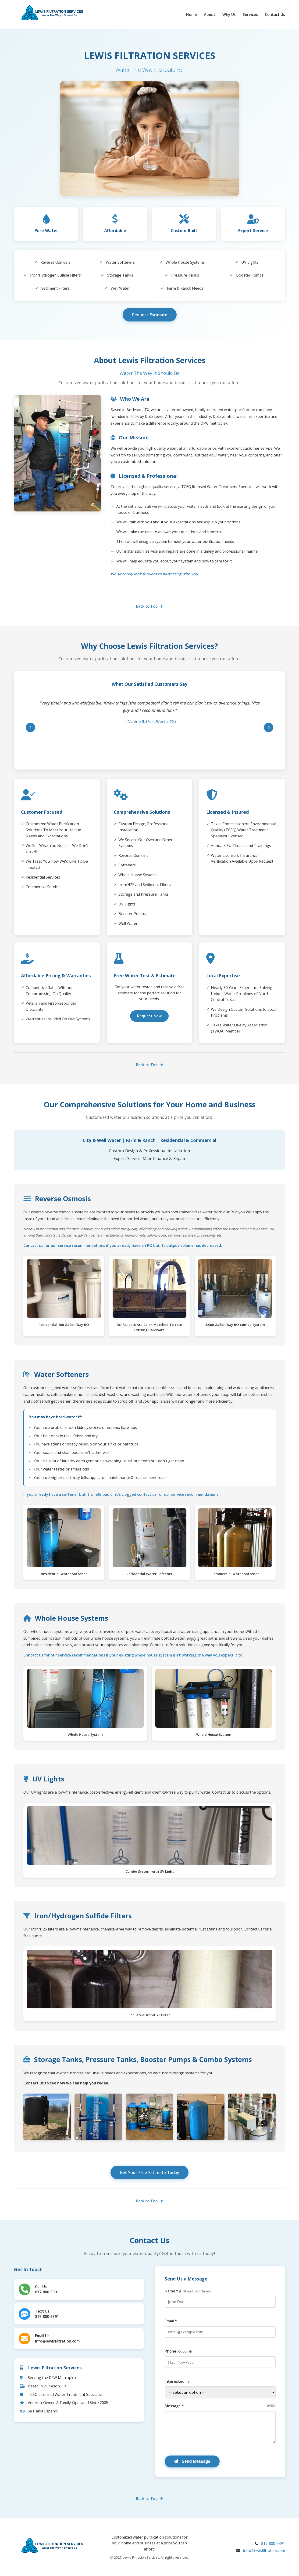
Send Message (192, 2461)
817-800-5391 (273, 2543)
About (209, 14)
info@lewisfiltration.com (264, 2550)
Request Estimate (149, 314)
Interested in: (177, 2381)
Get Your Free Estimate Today (149, 2172)
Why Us (229, 14)
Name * (188, 2291)
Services (250, 14)
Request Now (149, 1015)
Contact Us (275, 14)
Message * (220, 2405)
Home (191, 14)
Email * (171, 2321)
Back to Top (149, 606)
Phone (178, 2351)
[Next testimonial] (268, 727)
